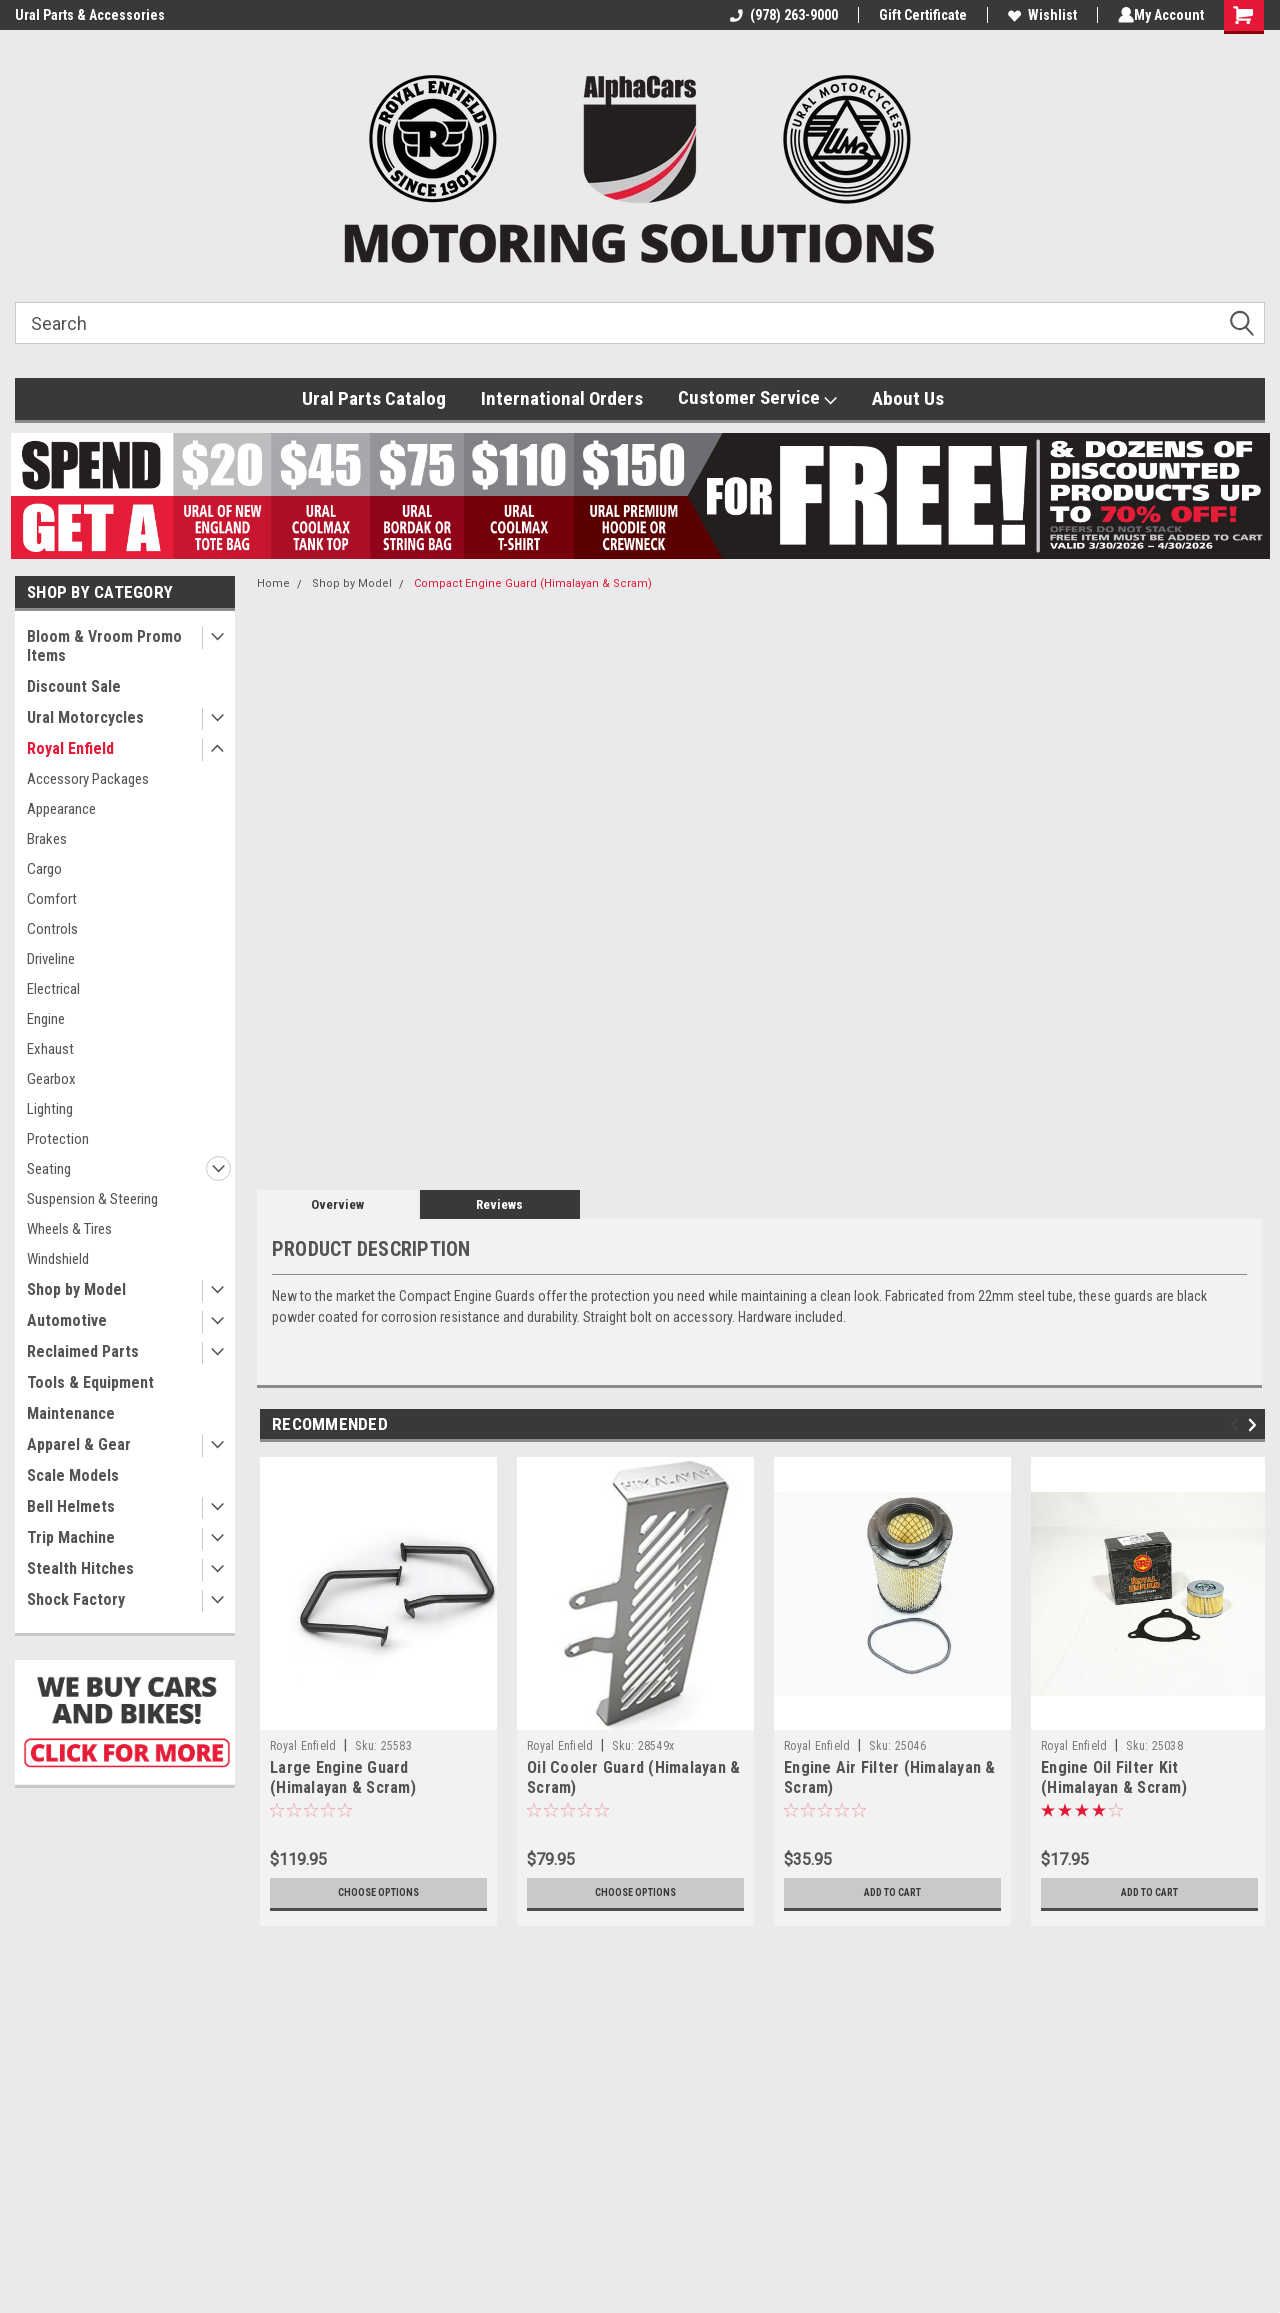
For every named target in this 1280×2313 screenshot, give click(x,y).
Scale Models (73, 1475)
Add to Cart (892, 1893)
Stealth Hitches (80, 1568)
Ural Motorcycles (85, 717)
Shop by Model (76, 1289)
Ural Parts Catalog (374, 398)
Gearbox (51, 1079)
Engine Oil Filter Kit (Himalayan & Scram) (1114, 1777)
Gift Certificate (919, 15)
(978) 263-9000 (780, 15)
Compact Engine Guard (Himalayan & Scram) (533, 583)
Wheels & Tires (69, 1229)
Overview (337, 1204)
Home (273, 583)
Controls (52, 929)
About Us (908, 398)
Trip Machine (71, 1537)
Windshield (58, 1259)
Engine (46, 1019)
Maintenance (71, 1413)
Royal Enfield (70, 748)
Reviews (499, 1204)
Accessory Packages (88, 779)
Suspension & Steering (92, 1199)
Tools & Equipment (90, 1382)
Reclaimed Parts (83, 1351)
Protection (58, 1139)
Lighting (50, 1109)
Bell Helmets (71, 1506)
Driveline (51, 959)
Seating (49, 1169)
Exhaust (50, 1049)
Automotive (67, 1320)
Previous (1237, 1425)
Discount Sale (74, 686)
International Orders (562, 398)
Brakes (47, 839)
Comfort (52, 899)
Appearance (61, 809)
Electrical (53, 989)
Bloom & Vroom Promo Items (104, 646)
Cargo (44, 869)
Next (1255, 1425)
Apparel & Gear (79, 1444)
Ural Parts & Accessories (90, 15)
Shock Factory (76, 1599)
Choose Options (379, 1893)
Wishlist (1038, 15)
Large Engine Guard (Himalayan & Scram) (343, 1777)
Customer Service (757, 398)
